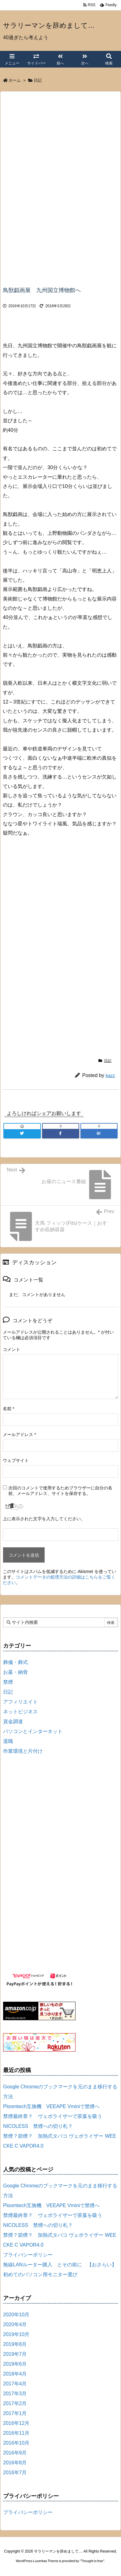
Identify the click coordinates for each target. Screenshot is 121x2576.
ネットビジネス (20, 1711)
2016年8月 (15, 2462)
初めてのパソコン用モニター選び (40, 2274)
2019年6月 (15, 2364)
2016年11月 (16, 2433)
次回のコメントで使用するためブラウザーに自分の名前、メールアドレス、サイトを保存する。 (60, 1490)
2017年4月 (15, 2383)
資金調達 (13, 1721)
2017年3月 (15, 2393)
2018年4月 (15, 2373)
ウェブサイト (16, 1460)
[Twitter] (22, 1133)
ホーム (15, 80)
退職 (8, 1741)
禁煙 (8, 1682)
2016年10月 (16, 2443)
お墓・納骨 (15, 1672)
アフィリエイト (20, 1701)
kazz (110, 1075)
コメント (11, 1349)
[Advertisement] (55, 138)
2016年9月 (15, 2452)
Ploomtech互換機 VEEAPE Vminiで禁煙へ (51, 2106)
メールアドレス (19, 1434)
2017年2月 (15, 2403)
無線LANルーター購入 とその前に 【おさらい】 (60, 2264)
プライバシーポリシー (28, 2254)
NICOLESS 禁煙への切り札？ (38, 2126)
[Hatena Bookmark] (99, 1133)
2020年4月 (15, 2324)
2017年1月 (15, 2413)
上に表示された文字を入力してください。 (44, 1518)
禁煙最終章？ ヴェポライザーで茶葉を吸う (52, 2116)
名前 (8, 1408)
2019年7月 (15, 2354)
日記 (38, 80)
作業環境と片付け (23, 1751)
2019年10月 (16, 2334)
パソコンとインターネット (33, 1731)
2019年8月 (15, 2344)
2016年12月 (16, 2423)
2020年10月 (16, 2314)
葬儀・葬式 (15, 1662)
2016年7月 (15, 2472)
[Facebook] (60, 1133)
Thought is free (92, 2561)
